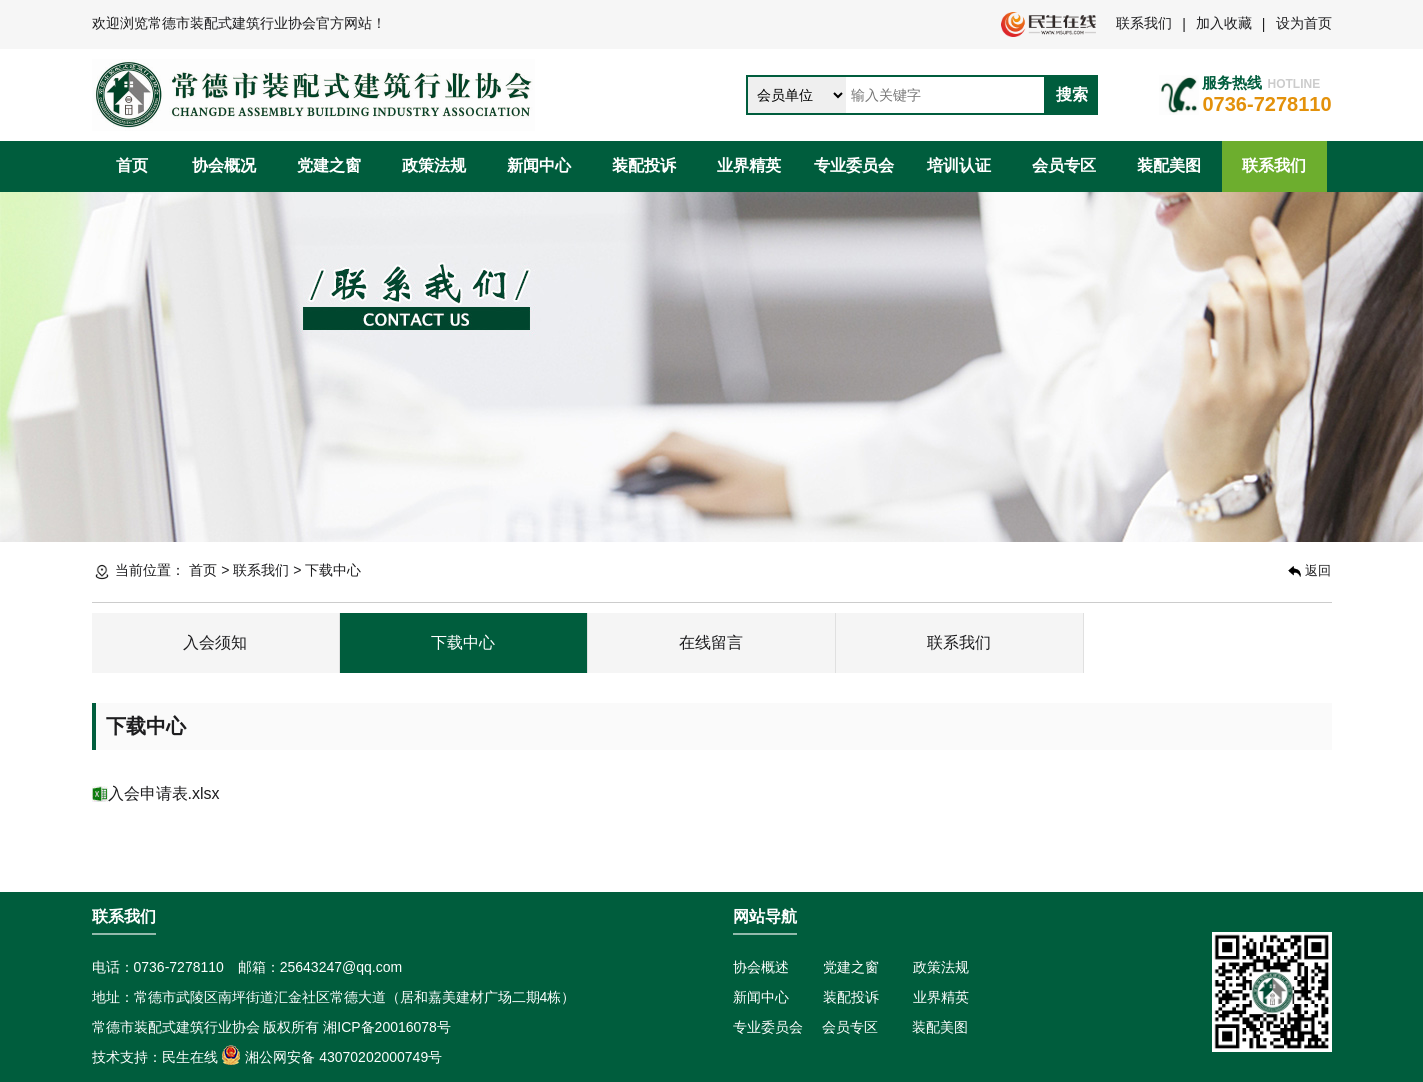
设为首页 (1304, 23)
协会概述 (761, 967)
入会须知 (215, 642)
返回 (1309, 570)
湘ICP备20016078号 (387, 1027)
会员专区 (1064, 165)
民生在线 (190, 1057)
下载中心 (463, 642)
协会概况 (224, 165)
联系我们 (1144, 23)
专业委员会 (854, 165)
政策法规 (434, 165)
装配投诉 (644, 165)
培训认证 (959, 165)
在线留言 (711, 642)
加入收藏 (1224, 23)
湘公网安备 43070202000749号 (331, 1057)
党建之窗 (329, 165)
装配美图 (1169, 165)
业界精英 (749, 165)
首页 (132, 165)
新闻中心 (539, 165)
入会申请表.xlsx (164, 793)
